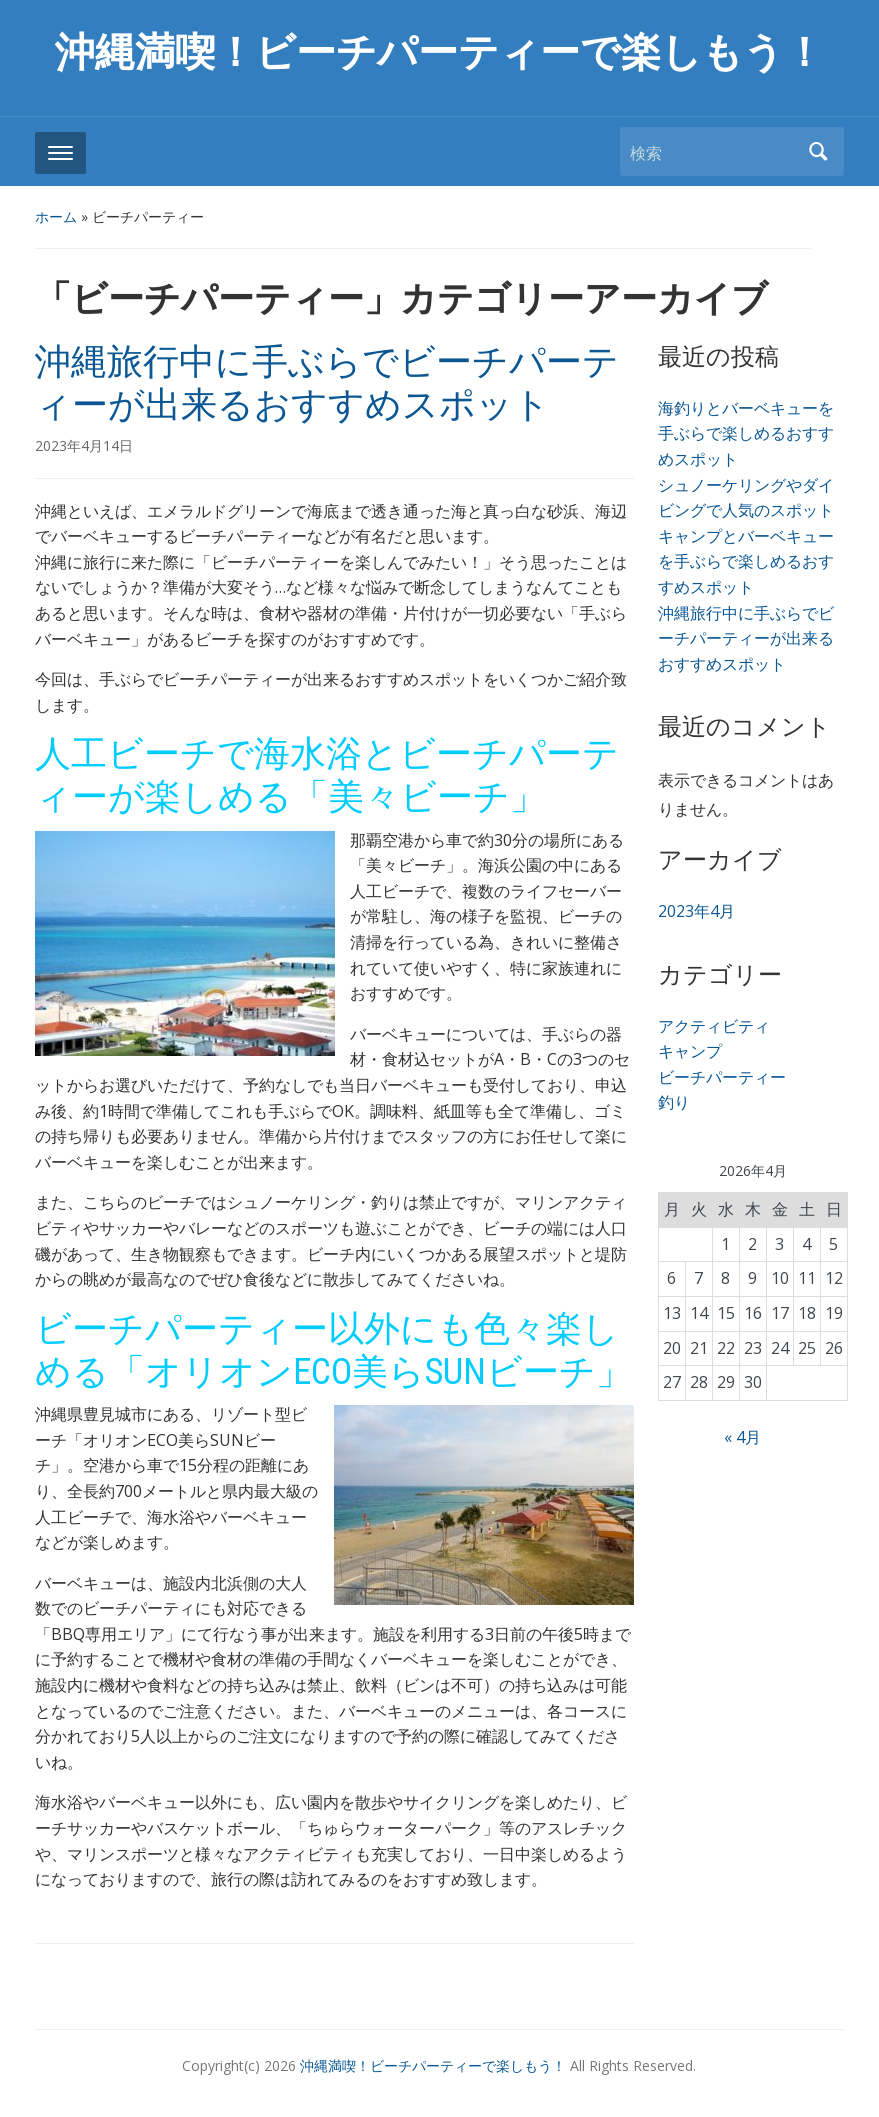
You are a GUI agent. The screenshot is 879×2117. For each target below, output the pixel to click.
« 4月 (742, 1437)
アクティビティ (714, 1026)
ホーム (56, 216)
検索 (819, 151)
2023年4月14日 (84, 445)
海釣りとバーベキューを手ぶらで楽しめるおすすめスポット (746, 433)
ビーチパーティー (722, 1077)
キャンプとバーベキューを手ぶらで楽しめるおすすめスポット (746, 561)
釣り (674, 1102)
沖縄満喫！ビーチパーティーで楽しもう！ (439, 52)
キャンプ (690, 1051)
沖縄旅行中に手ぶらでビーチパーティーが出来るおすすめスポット (327, 383)
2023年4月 (696, 911)
